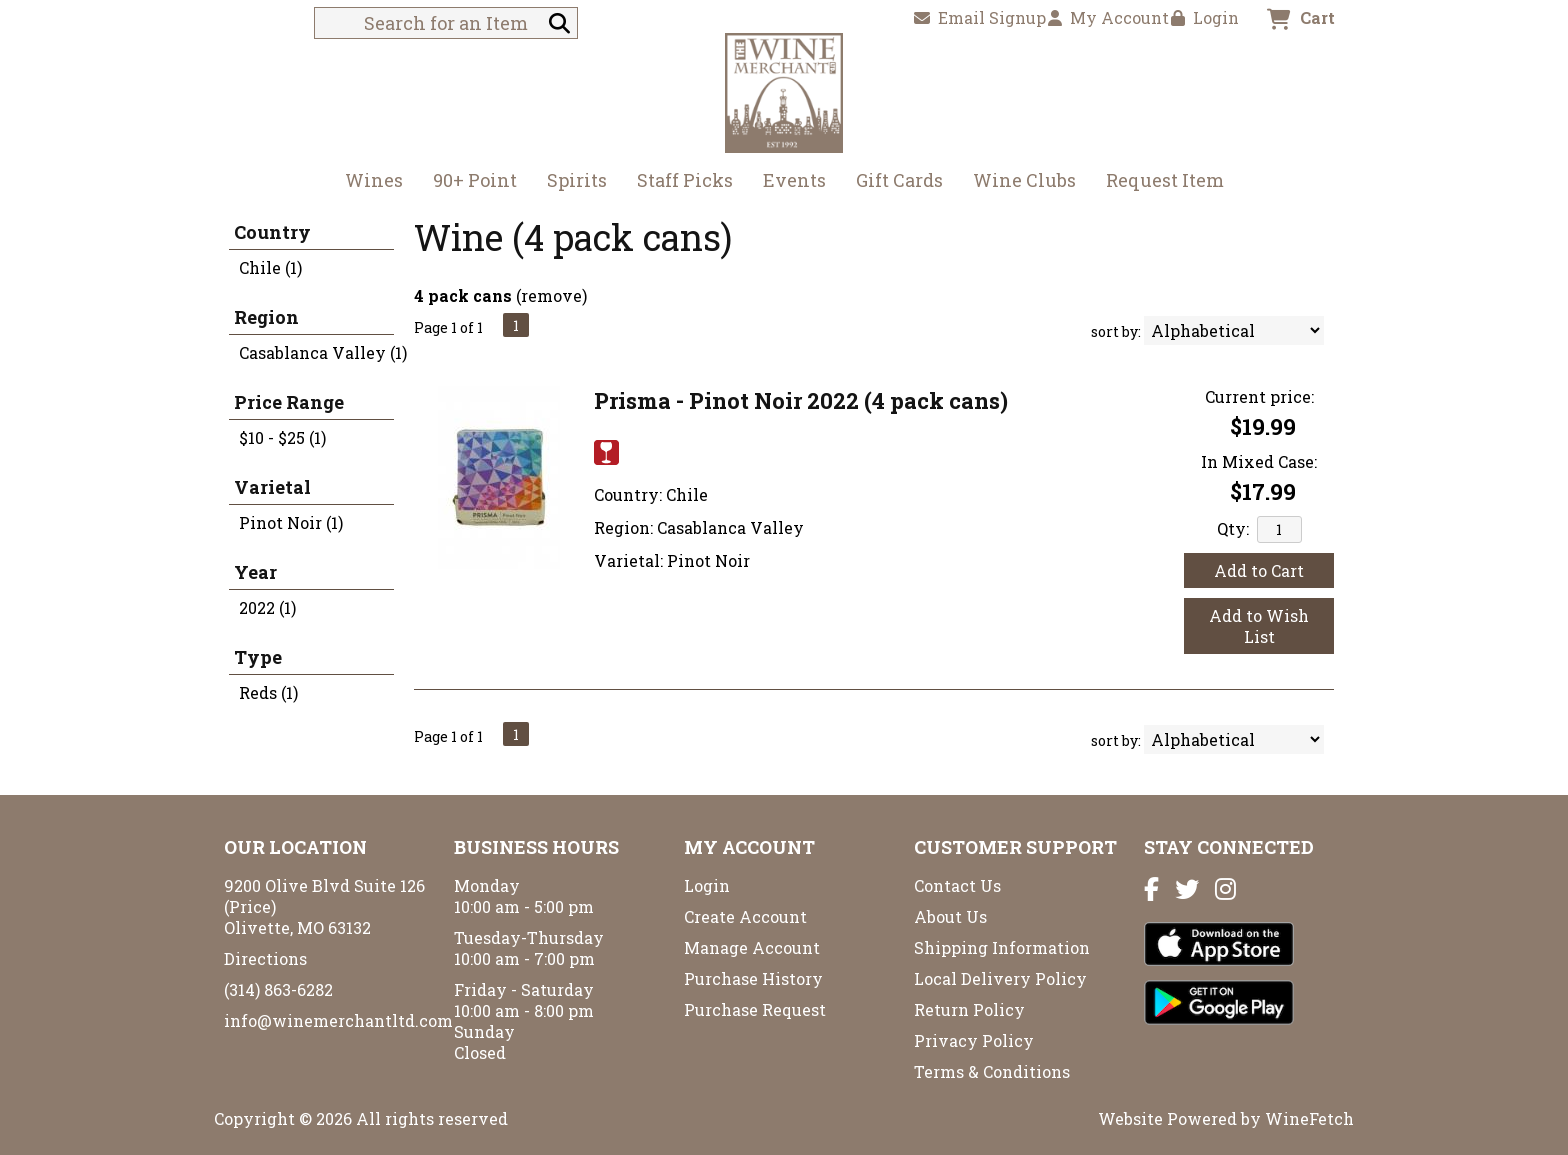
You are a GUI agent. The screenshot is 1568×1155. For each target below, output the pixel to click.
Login (1205, 17)
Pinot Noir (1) (291, 522)
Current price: (1259, 396)
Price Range (289, 402)
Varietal (272, 487)
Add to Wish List (1259, 626)
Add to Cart (1259, 570)
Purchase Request (755, 1009)
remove (551, 295)
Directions (265, 958)
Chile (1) (270, 267)
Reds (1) (268, 692)
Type (258, 657)
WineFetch (1309, 1118)
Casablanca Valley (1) (323, 352)
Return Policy (969, 1009)
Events (794, 180)
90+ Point (475, 180)
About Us (950, 916)
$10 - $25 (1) (282, 437)
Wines (367, 182)
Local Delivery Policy (1000, 978)
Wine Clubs (1018, 182)
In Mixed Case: (1259, 461)
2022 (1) (267, 607)
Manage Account (752, 947)
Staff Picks (685, 180)
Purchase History (753, 978)
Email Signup (980, 17)
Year (255, 572)
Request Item (1165, 180)
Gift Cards (899, 180)
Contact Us (957, 885)
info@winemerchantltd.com (338, 1020)
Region (266, 317)
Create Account (745, 916)
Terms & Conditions (992, 1071)
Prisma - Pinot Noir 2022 (801, 400)
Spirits (570, 182)
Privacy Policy (974, 1040)
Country (272, 232)
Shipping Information (1002, 947)
